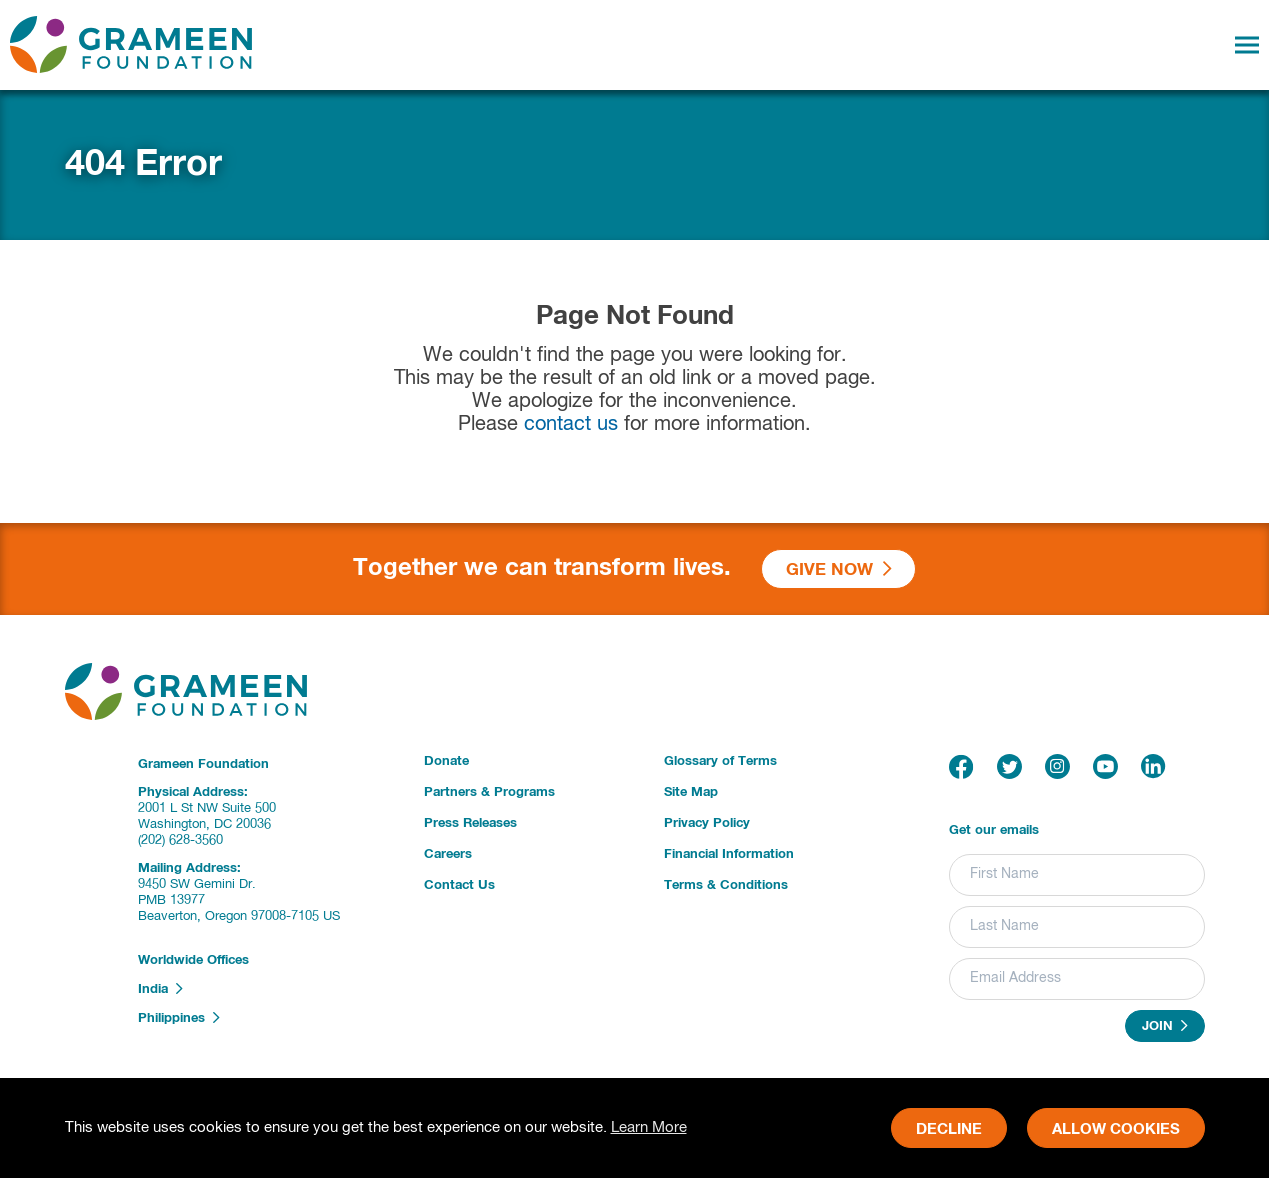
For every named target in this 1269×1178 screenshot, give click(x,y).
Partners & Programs (489, 792)
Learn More (649, 1127)
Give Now (839, 569)
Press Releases (470, 823)
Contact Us (459, 885)
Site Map (691, 792)
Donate (446, 761)
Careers (448, 854)
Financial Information (729, 854)
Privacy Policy (707, 823)
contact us (571, 424)
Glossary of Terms (720, 761)
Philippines (179, 1018)
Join (1165, 1026)
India (160, 989)
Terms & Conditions (726, 885)
